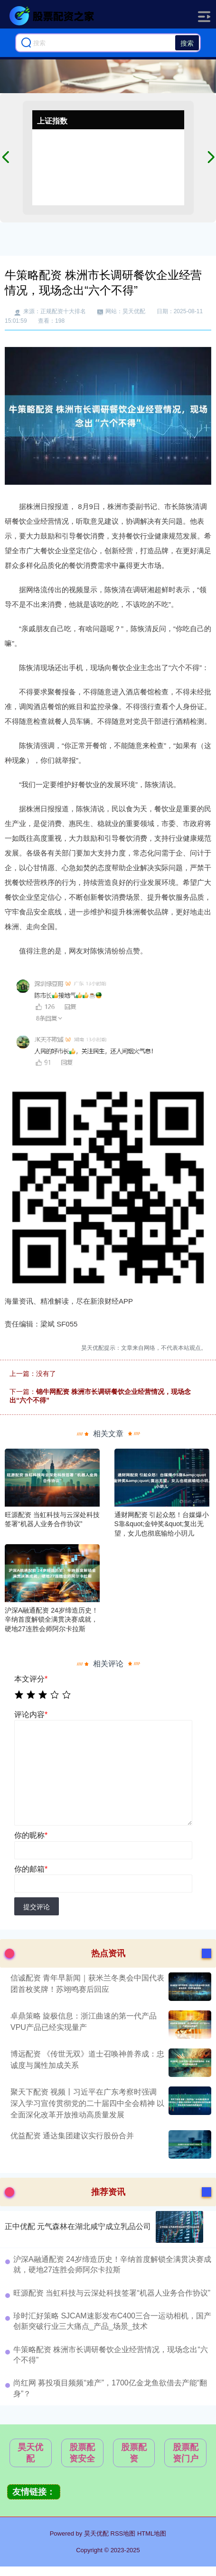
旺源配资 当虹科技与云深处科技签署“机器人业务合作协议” (111, 2293)
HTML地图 (151, 2533)
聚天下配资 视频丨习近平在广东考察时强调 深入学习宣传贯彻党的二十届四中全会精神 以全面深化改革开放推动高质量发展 (87, 2103)
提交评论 (36, 1907)
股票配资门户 (185, 2452)
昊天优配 (30, 2452)
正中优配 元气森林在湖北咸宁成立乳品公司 (78, 2226)
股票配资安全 (82, 2452)
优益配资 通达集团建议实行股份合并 (72, 2136)
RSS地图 (123, 2533)
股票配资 (134, 2452)
